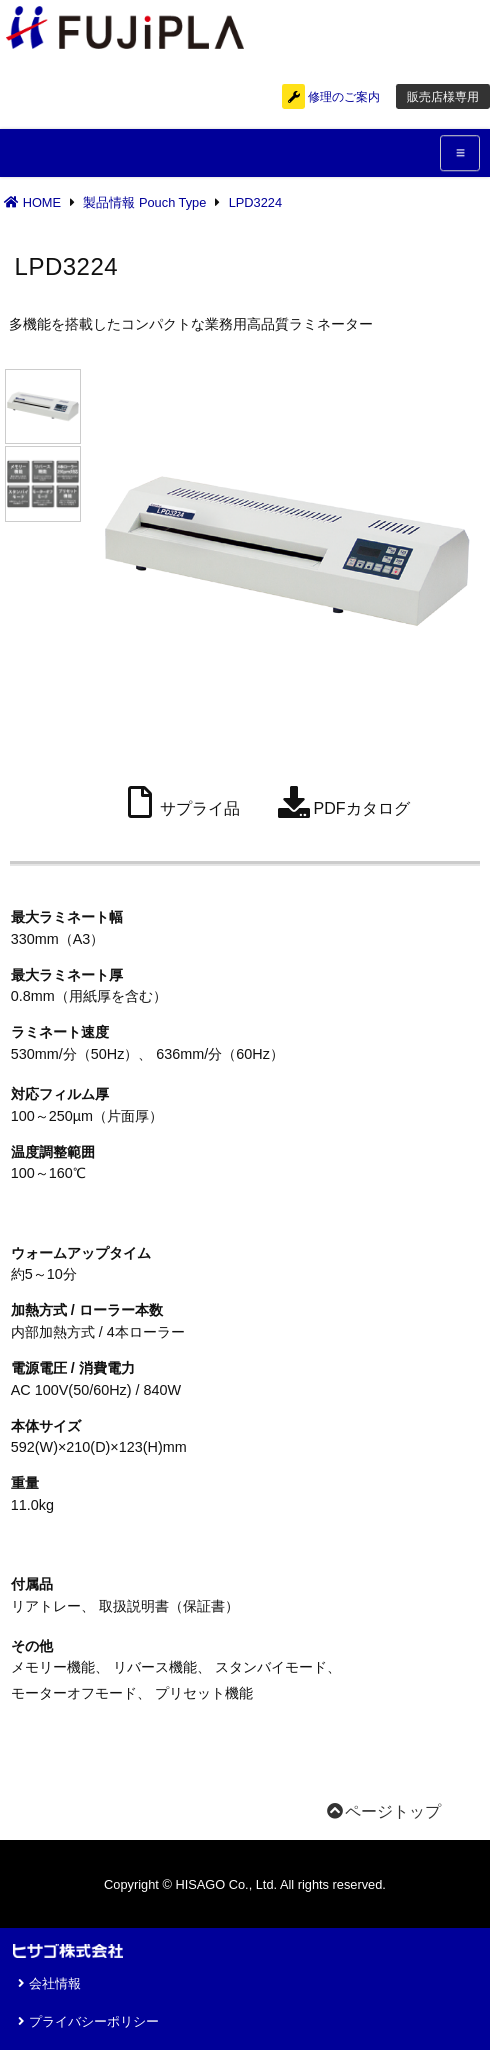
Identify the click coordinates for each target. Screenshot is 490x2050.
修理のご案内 (331, 97)
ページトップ (383, 1811)
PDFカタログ (342, 802)
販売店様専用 (443, 97)
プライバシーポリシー (86, 2021)
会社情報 (47, 1983)
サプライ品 (180, 802)
